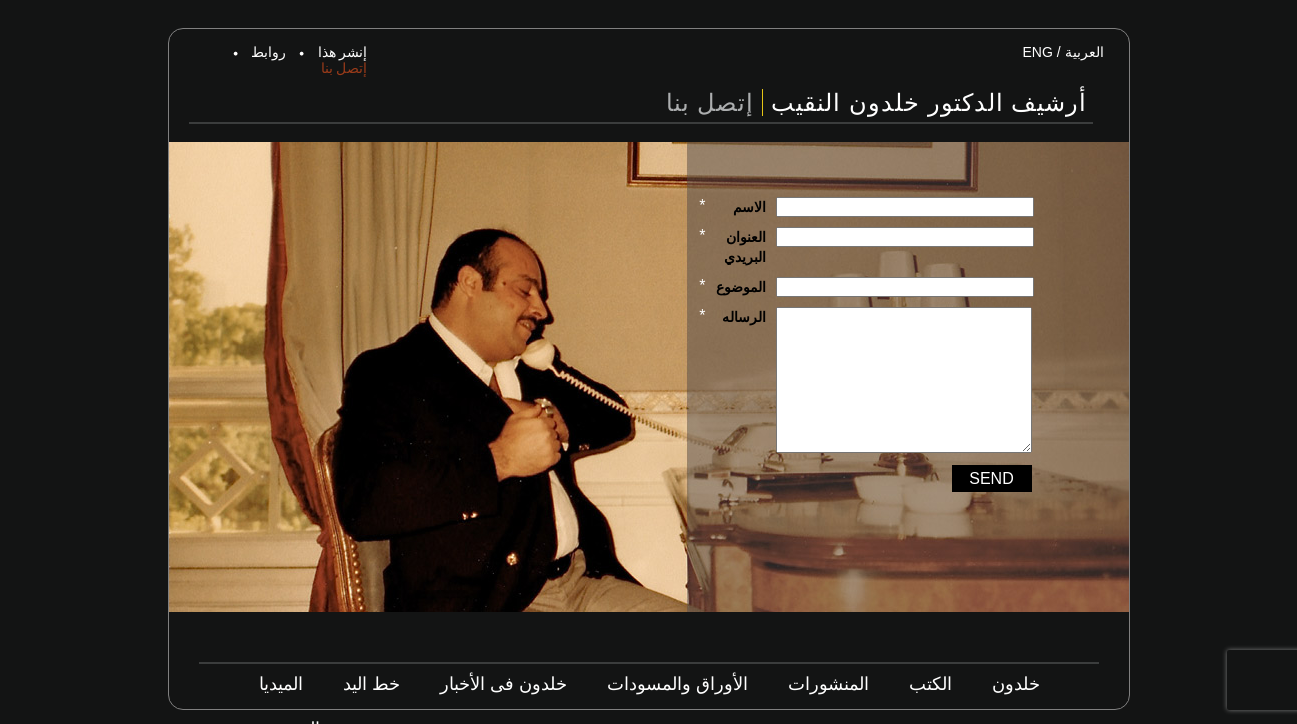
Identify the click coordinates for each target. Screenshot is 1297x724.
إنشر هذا (343, 52)
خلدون (1016, 684)
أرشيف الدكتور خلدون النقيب (929, 102)
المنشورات (828, 684)
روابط (268, 52)
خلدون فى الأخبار (503, 684)
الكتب (930, 684)
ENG (1037, 52)
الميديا (281, 684)
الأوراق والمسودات (677, 684)
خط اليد (371, 684)
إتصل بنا (344, 68)
